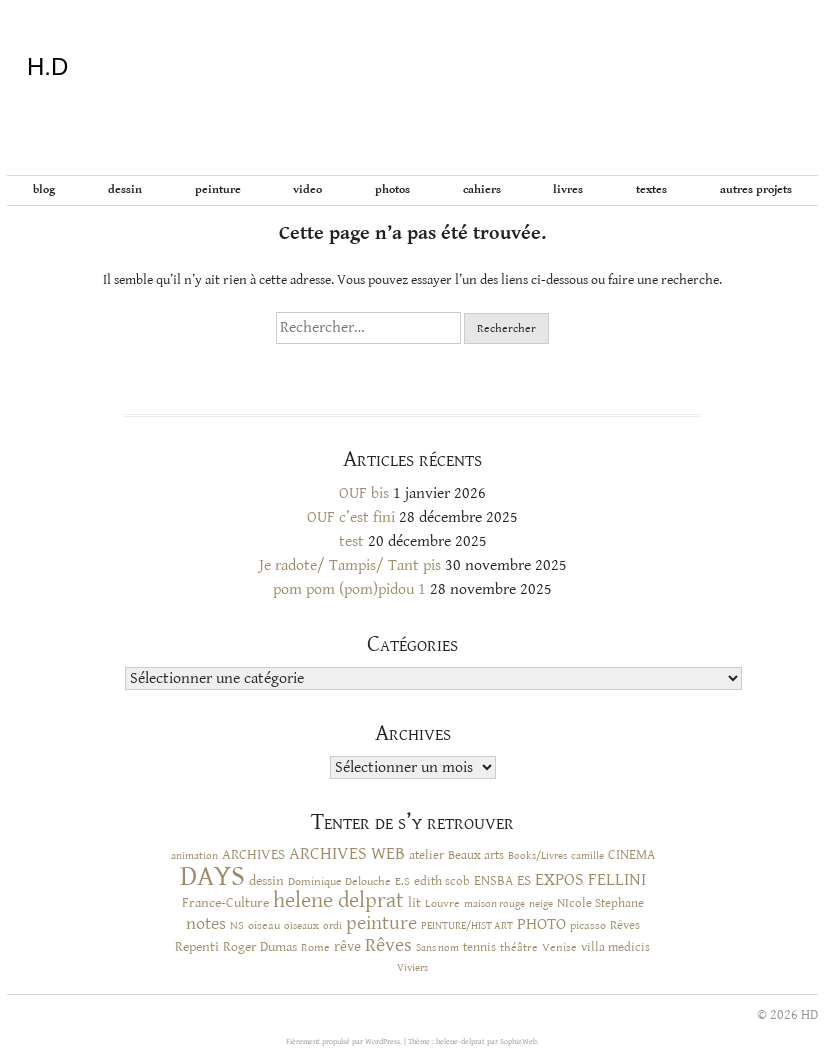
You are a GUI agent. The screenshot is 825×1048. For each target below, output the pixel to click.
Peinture (218, 189)
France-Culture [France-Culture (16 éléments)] (225, 903)
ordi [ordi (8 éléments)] (332, 926)
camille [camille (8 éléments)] (587, 856)
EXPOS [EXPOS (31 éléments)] (559, 879)
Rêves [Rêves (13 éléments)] (625, 925)
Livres (568, 189)
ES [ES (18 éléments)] (524, 880)
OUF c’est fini (351, 517)
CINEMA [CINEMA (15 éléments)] (631, 855)
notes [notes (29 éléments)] (206, 924)
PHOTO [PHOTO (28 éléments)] (541, 924)
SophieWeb (518, 1041)
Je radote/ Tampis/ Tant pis (350, 565)
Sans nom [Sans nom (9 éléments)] (437, 947)
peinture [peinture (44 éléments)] (381, 923)
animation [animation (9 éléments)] (194, 855)
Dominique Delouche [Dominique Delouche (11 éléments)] (339, 881)
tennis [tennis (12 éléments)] (479, 947)
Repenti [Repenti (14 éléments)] (197, 947)
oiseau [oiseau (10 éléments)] (264, 925)
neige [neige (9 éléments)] (541, 903)
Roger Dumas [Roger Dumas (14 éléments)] (260, 947)
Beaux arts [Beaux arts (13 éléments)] (476, 855)
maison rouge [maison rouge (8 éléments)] (494, 904)
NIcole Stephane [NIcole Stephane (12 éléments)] (600, 903)
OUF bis (364, 493)
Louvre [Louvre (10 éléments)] (442, 903)
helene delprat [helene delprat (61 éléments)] (338, 900)
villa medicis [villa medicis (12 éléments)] (615, 947)
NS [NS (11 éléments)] (237, 925)
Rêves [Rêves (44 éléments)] (388, 945)
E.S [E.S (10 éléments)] (402, 881)
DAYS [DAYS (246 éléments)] (212, 876)
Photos (392, 189)
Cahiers (482, 189)
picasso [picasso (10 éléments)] (588, 925)
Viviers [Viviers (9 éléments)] (412, 967)
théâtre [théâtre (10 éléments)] (519, 947)
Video (307, 189)
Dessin (125, 189)
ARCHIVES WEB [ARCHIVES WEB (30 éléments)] (347, 854)
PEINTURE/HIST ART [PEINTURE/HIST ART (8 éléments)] (467, 926)
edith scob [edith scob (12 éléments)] (442, 881)
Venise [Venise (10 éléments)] (559, 947)
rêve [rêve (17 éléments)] (347, 946)
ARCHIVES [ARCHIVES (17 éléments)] (253, 854)
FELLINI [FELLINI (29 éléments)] (617, 880)
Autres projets (756, 189)
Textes (651, 189)
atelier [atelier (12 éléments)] (426, 855)
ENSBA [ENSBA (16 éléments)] (493, 881)
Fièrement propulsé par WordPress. (345, 1041)
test (351, 541)
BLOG (44, 189)
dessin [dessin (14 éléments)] (266, 881)
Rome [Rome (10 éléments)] (315, 947)
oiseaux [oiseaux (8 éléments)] (301, 926)
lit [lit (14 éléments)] (414, 903)
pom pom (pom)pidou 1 (349, 589)
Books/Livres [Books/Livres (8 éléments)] (537, 856)
